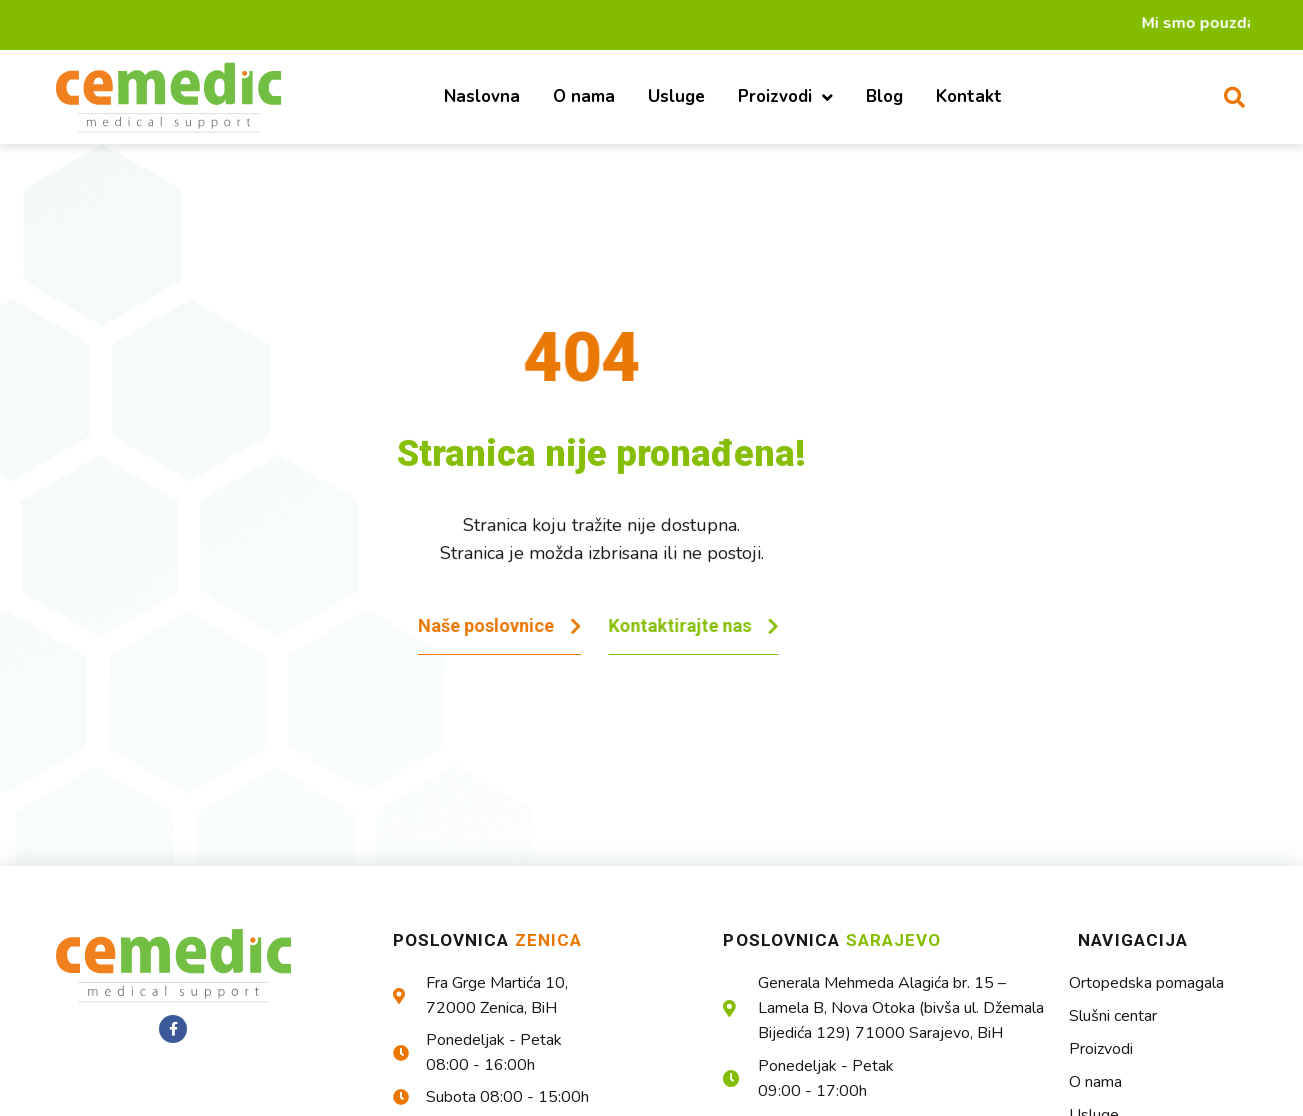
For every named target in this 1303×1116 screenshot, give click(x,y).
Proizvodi (785, 97)
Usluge (676, 96)
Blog (884, 96)
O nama (584, 96)
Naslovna (482, 96)
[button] (1235, 97)
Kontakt (969, 96)
